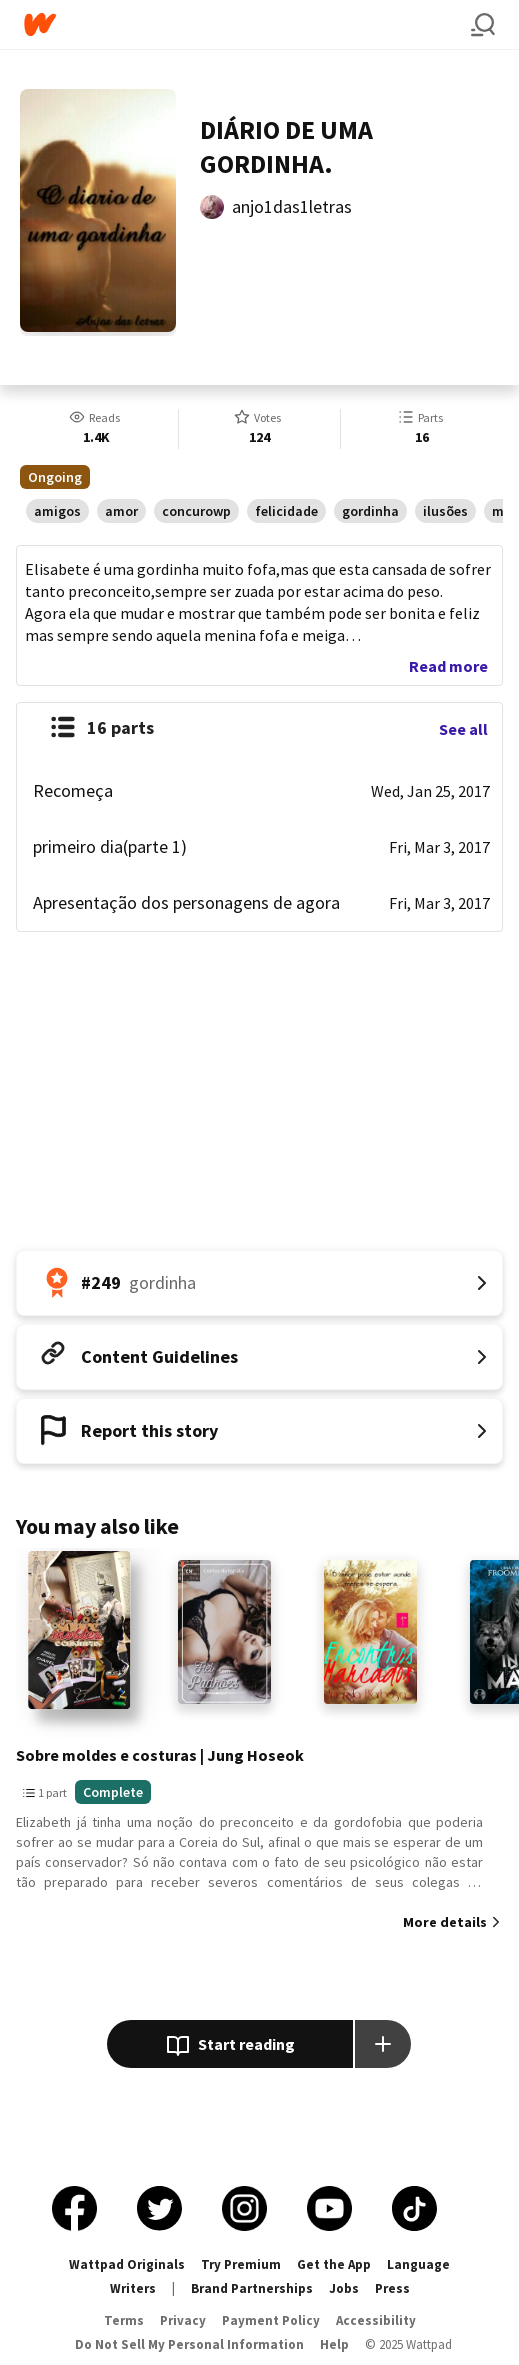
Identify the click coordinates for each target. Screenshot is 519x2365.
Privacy (183, 2320)
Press (392, 2288)
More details (445, 1922)
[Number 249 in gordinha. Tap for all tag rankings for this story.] (259, 1283)
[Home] (247, 24)
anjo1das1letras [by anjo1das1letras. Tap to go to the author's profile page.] (292, 206)
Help (334, 2344)
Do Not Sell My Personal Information (189, 2344)
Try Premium (241, 2264)
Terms (124, 2320)
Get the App (334, 2264)
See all (463, 729)
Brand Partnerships (252, 2288)
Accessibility (376, 2320)
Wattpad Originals (127, 2264)
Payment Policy (271, 2320)
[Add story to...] (383, 2044)
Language (418, 2264)
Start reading (230, 2046)
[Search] (483, 25)
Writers (133, 2288)
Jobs (344, 2288)
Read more (448, 666)
